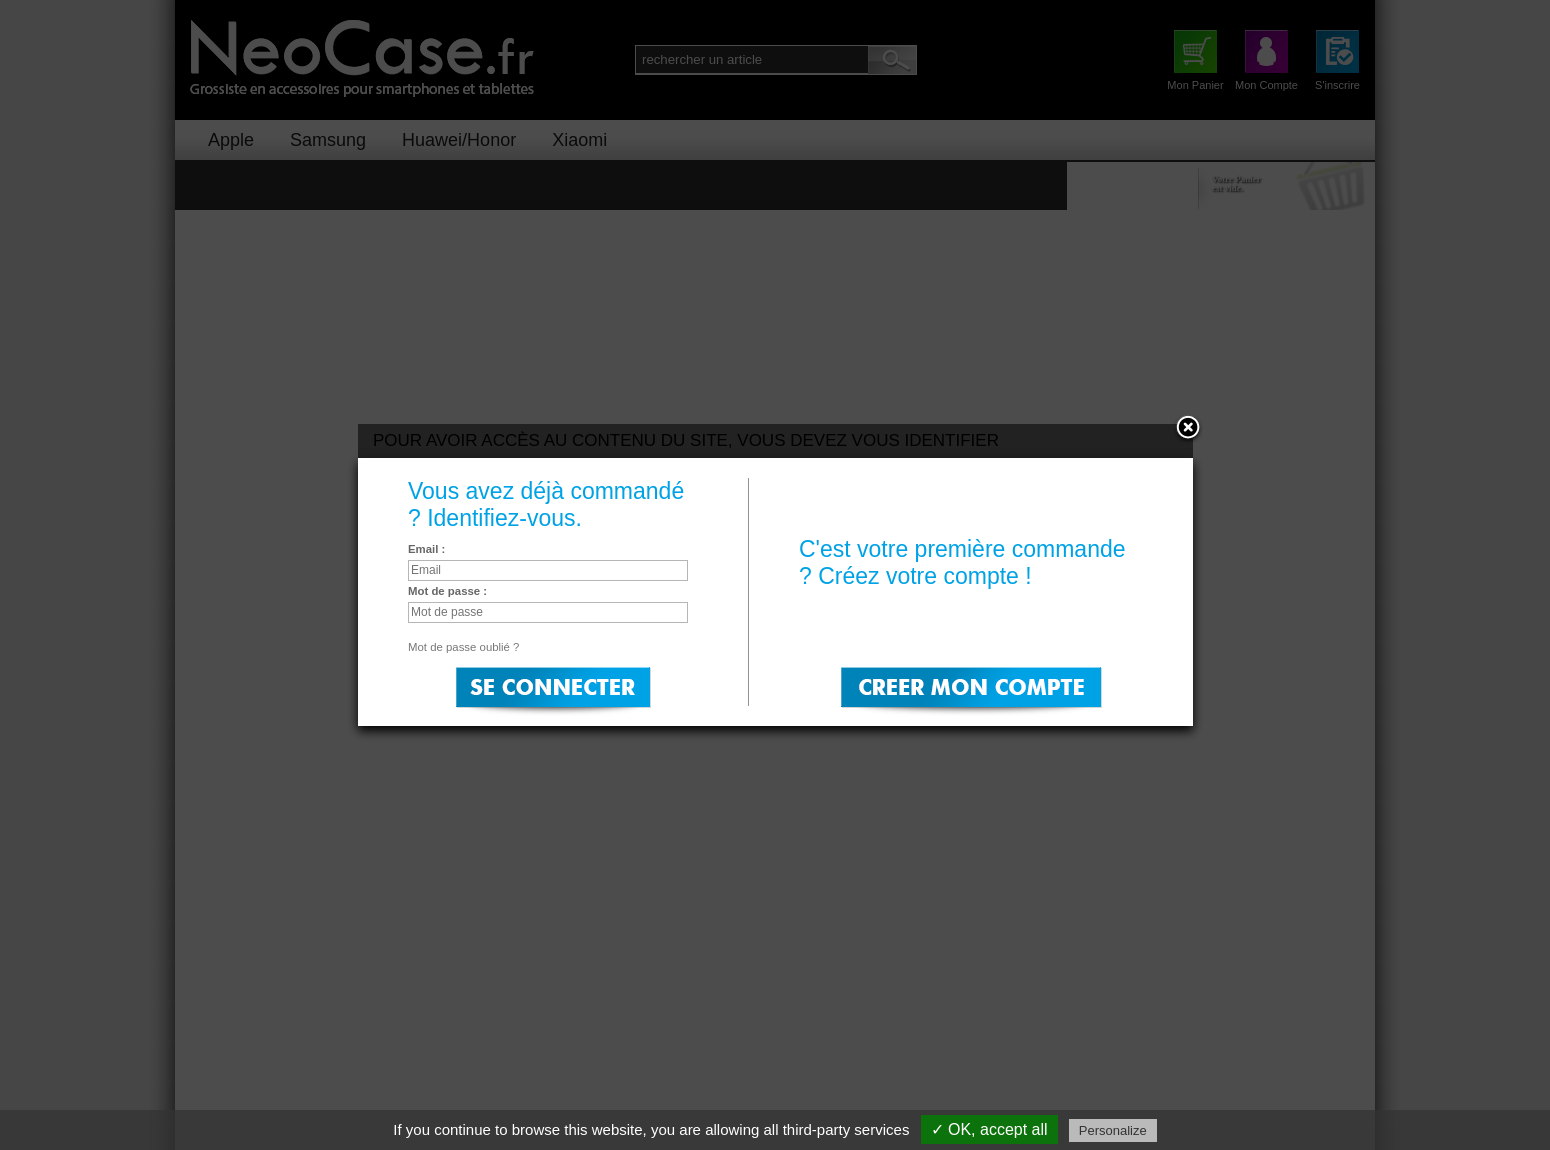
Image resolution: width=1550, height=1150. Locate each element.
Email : (426, 549)
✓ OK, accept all (989, 1129)
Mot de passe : (447, 591)
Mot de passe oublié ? (463, 647)
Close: (1188, 429)
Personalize (1113, 1130)
